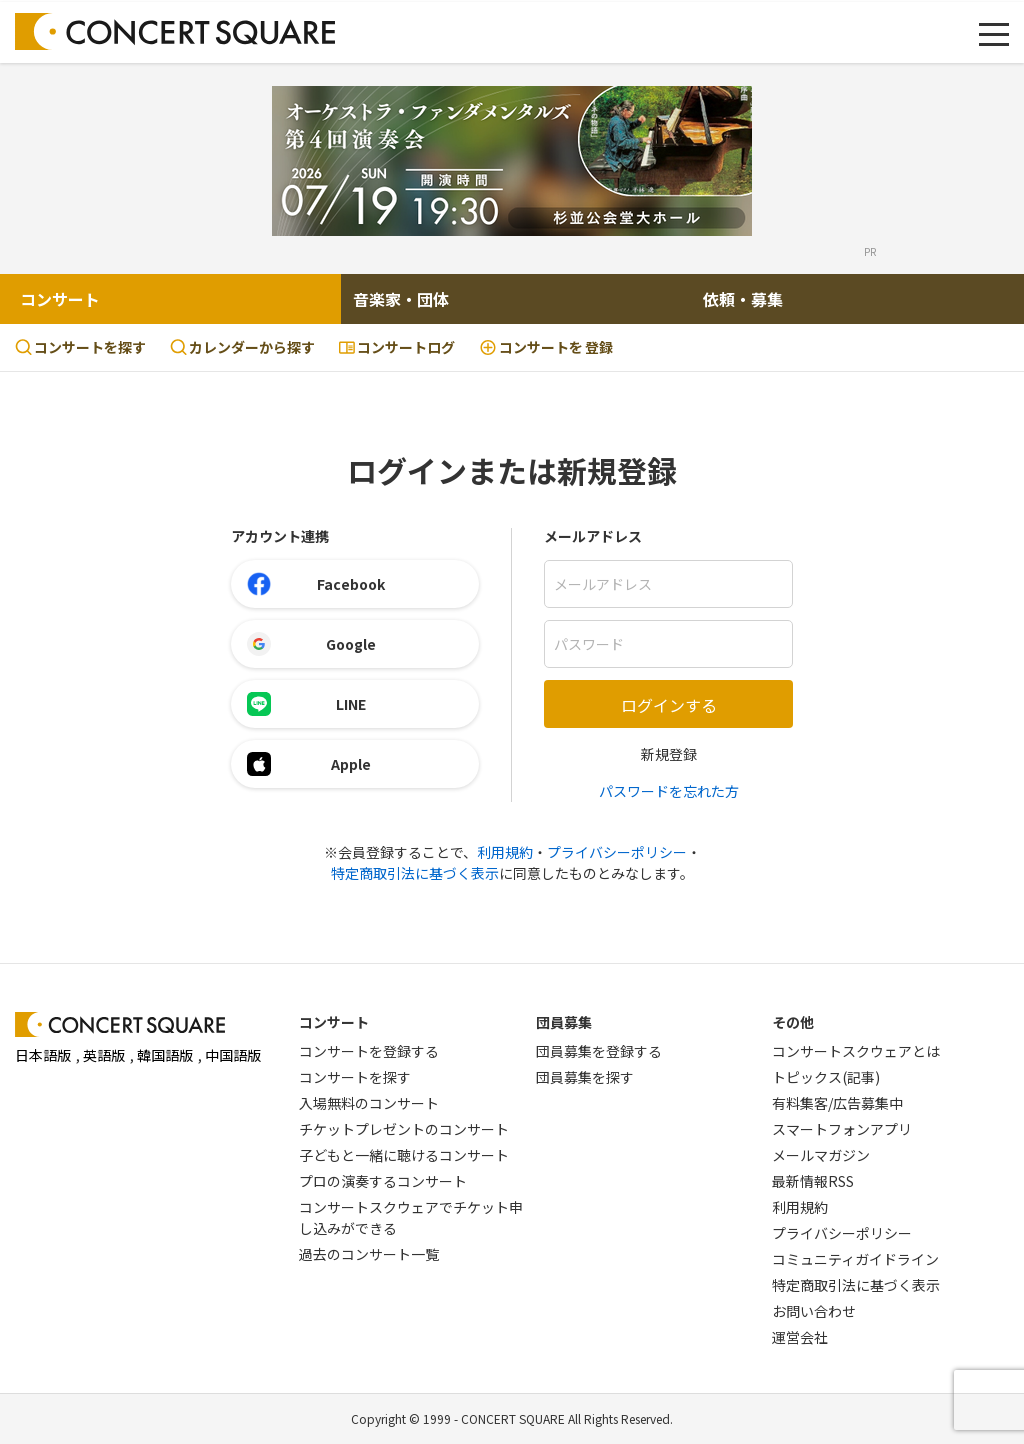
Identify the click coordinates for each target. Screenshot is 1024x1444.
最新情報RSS (813, 1181)
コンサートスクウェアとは (856, 1051)
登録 (546, 347)
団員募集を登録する (599, 1051)
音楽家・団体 (401, 299)
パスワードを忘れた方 (669, 791)
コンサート (60, 299)
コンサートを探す (80, 347)
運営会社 (800, 1337)
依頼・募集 (743, 299)
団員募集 (564, 1022)
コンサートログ (397, 347)
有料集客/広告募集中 (837, 1103)
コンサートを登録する (369, 1051)
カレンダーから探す (242, 347)
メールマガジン (821, 1155)
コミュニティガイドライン (855, 1259)
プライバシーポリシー (617, 852)
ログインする (669, 705)
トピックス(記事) (826, 1077)
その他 (793, 1022)
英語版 (104, 1055)
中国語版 (233, 1055)
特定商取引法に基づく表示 (415, 873)
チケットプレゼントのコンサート (404, 1129)
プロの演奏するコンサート (383, 1181)
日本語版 (43, 1055)
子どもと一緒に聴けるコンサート (404, 1155)
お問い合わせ (814, 1311)
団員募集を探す (585, 1077)
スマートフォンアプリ (842, 1129)
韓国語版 (165, 1055)
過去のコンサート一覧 (369, 1254)
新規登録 (669, 754)
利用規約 (505, 852)
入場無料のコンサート (369, 1103)
